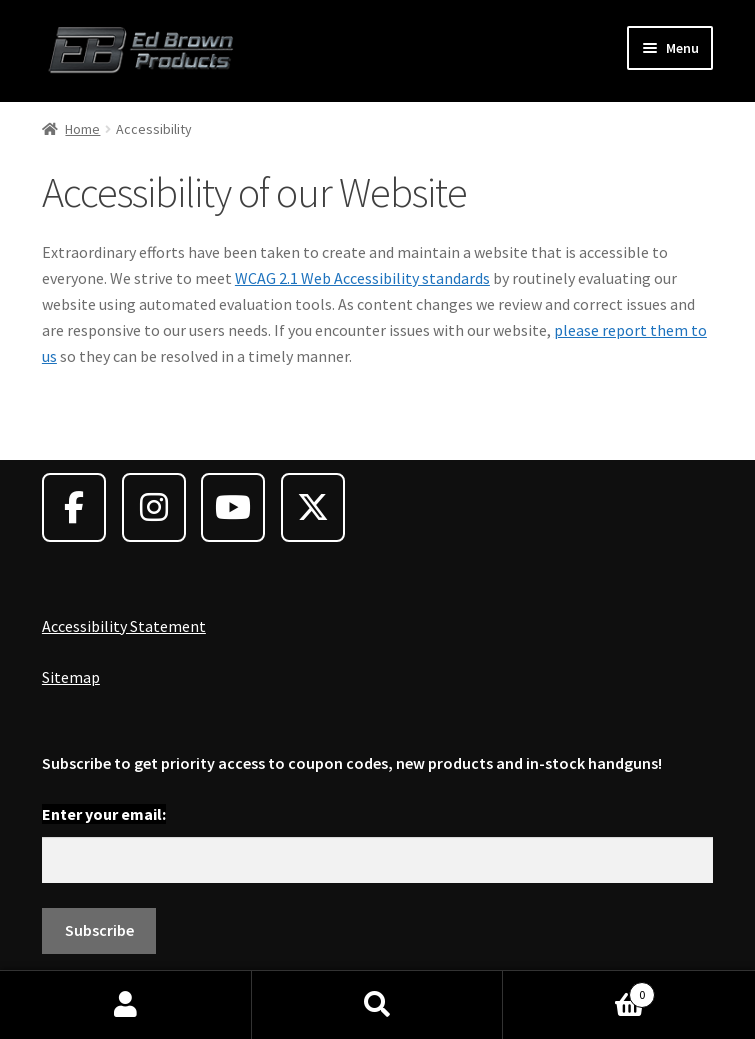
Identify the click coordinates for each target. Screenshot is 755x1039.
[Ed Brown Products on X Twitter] (313, 507)
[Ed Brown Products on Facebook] (74, 507)
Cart (579, 990)
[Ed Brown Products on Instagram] (154, 507)
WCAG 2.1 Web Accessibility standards (362, 278)
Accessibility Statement (124, 626)
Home (82, 129)
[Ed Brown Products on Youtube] (233, 507)
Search (378, 1005)
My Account (126, 1005)
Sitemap (71, 677)
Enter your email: (104, 814)
